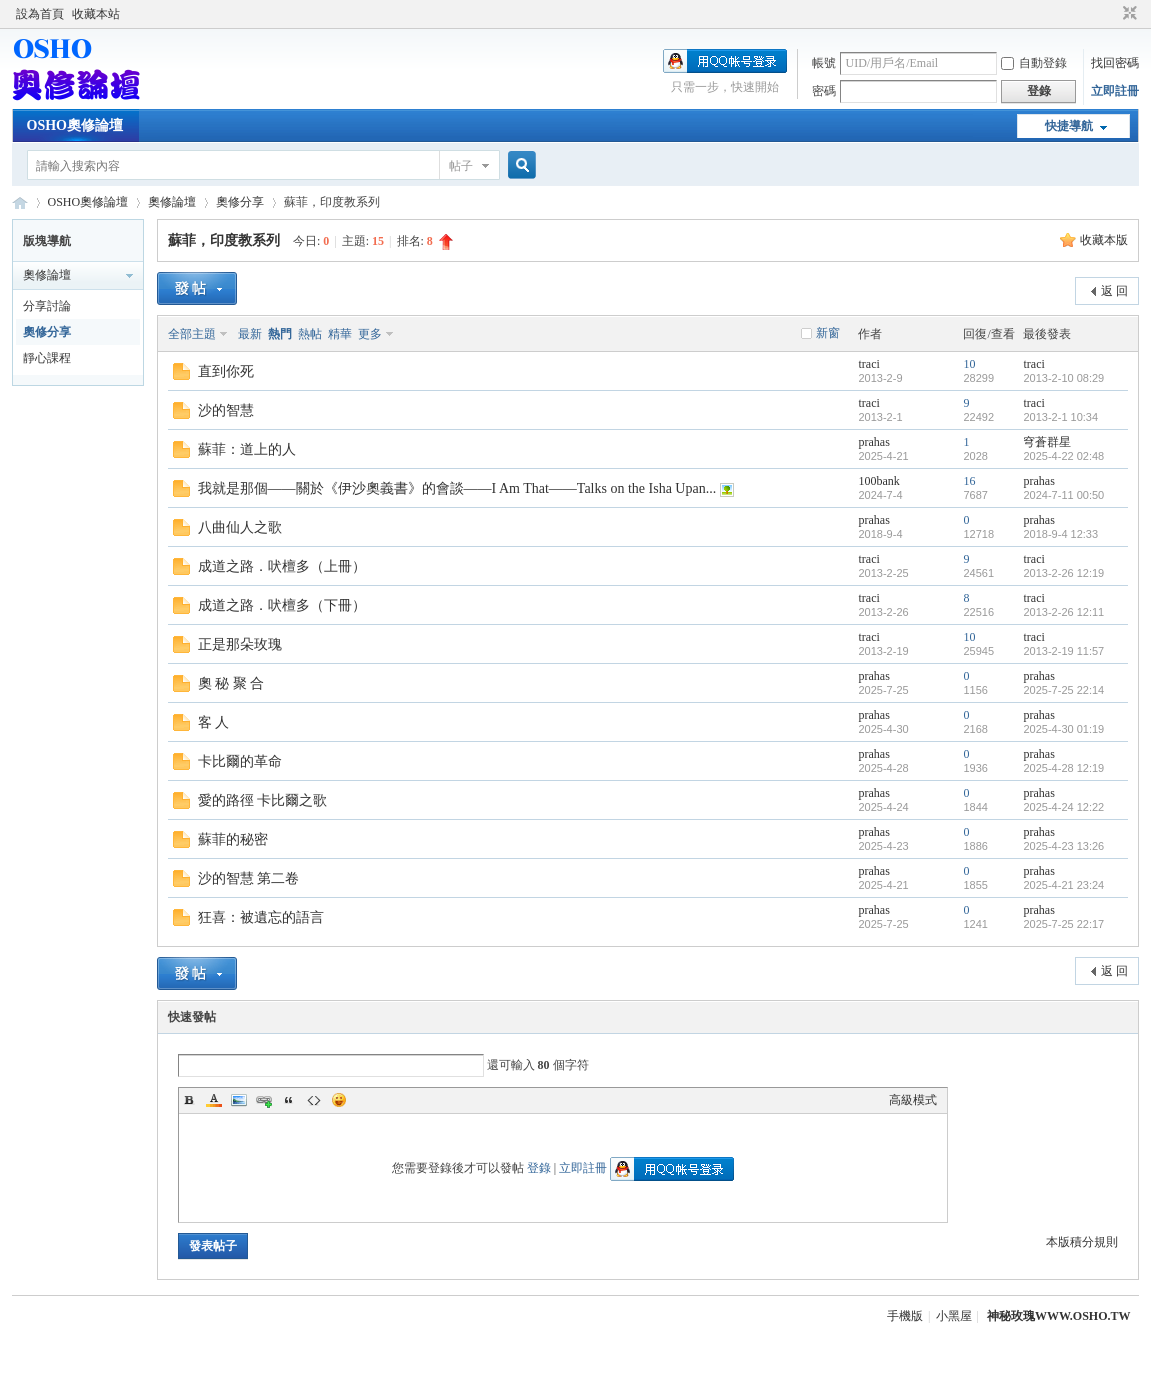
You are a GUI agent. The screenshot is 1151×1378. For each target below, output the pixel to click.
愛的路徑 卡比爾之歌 (263, 800)
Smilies (339, 1100)
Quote (289, 1100)
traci (868, 364)
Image (239, 1100)
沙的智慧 (226, 410)
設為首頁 (40, 14)
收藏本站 (96, 14)
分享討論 (47, 306)
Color (214, 1100)
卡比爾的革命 (240, 761)
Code (314, 1100)
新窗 (828, 333)
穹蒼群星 (1047, 442)
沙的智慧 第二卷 (249, 878)
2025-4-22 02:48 (1063, 456)
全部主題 (192, 334)
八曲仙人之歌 (240, 527)
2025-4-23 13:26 (1063, 846)
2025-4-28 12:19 (1063, 768)
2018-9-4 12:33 (1060, 534)
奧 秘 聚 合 (231, 683)
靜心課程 (47, 358)
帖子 (461, 166)
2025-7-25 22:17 (1063, 924)
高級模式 (913, 1100)
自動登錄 (1034, 63)
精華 (340, 334)
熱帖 (310, 334)
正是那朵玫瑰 (240, 644)
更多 (370, 334)
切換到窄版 (1127, 14)
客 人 (214, 722)
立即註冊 (1115, 91)
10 (969, 364)
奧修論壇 (172, 202)
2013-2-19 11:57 (1063, 651)
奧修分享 (240, 202)
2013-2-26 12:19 (1063, 573)
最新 (250, 334)
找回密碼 (1115, 63)
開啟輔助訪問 (1111, 14)
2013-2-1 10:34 (1060, 417)
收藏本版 (1104, 240)
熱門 (280, 334)
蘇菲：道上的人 (247, 449)
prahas (873, 442)
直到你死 (226, 371)
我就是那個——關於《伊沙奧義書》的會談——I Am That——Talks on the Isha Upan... (457, 488)
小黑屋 (954, 1316)
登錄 (539, 1168)
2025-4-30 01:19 (1063, 729)
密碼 (824, 91)
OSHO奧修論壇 (75, 125)
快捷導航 (1069, 126)
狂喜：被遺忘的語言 (261, 917)
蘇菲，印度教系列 (224, 240)
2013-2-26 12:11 (1063, 612)
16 (969, 481)
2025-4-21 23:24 (1063, 885)
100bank (878, 481)
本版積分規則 (1082, 1242)
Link (264, 1100)
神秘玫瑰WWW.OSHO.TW (1059, 1316)
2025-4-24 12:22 (1063, 807)
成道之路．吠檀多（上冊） (282, 566)
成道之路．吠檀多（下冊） (282, 605)
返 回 (1114, 291)
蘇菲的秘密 (233, 839)
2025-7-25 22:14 (1063, 690)
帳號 (824, 63)
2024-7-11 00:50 (1063, 495)
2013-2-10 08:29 (1063, 378)
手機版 (905, 1316)
